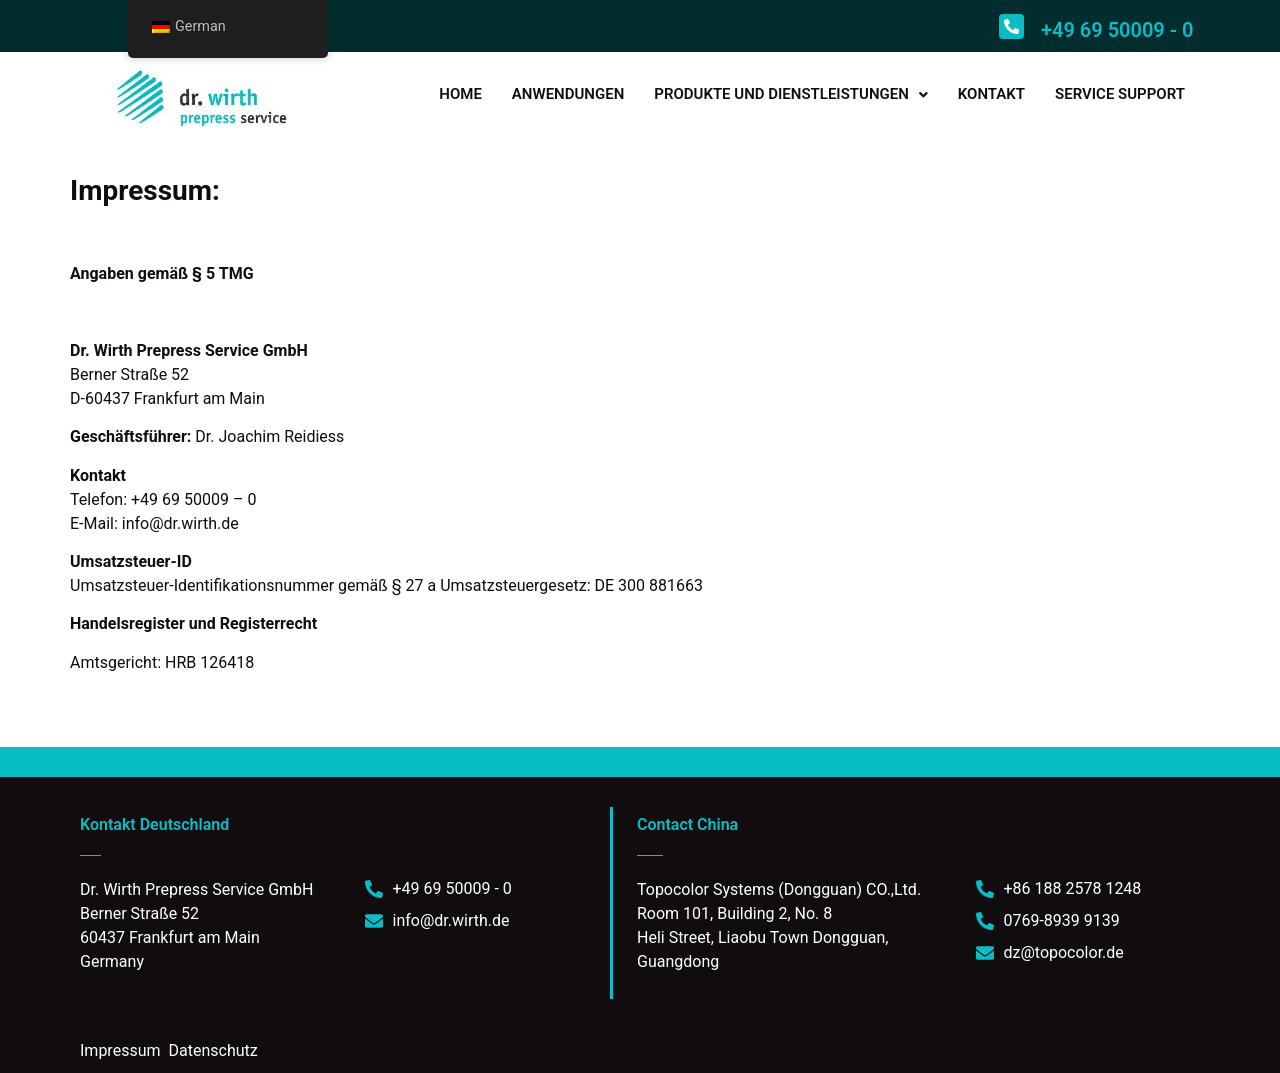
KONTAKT (991, 94)
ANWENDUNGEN (568, 94)
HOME (460, 94)
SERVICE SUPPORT (1120, 94)
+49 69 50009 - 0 (1117, 30)
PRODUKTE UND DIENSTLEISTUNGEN (791, 94)
